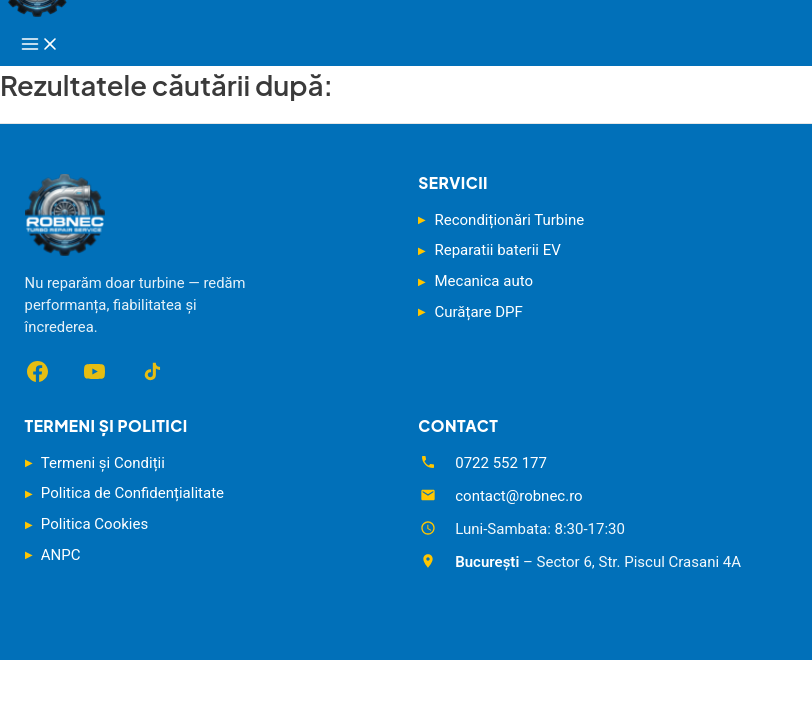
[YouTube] (94, 371)
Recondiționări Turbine (510, 220)
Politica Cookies (94, 524)
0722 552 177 (501, 463)
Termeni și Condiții (103, 463)
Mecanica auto (484, 281)
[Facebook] (37, 371)
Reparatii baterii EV (498, 250)
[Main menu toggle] (40, 45)
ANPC (61, 555)
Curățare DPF (479, 312)
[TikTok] (151, 371)
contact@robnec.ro (518, 496)
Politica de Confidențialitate (132, 493)
